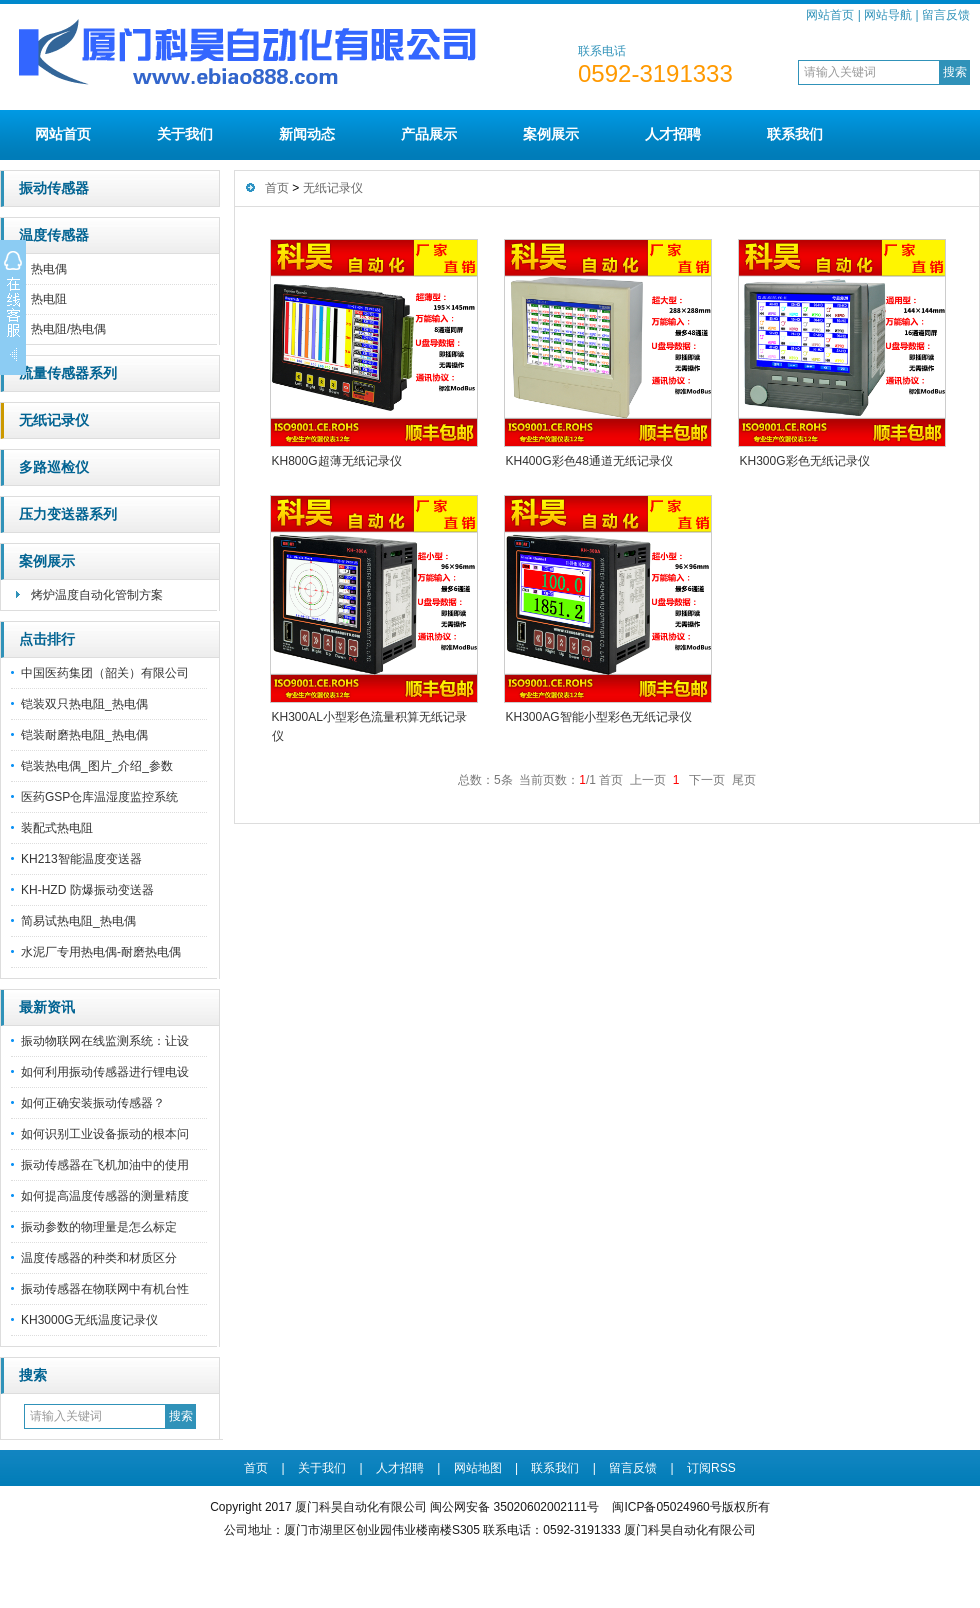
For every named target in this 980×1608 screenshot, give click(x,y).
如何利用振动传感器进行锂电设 (105, 1072)
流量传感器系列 (68, 373)
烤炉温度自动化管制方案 (97, 595)
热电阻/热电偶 (68, 329)
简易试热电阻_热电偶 (78, 921)
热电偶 (49, 269)
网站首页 (830, 15)
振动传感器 (54, 188)
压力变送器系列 (68, 514)
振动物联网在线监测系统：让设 (105, 1041)
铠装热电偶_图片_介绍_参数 (97, 766)
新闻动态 (307, 134)
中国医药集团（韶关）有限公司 (105, 673)
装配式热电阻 (57, 828)
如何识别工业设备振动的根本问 (105, 1134)
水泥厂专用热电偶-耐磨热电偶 (101, 952)
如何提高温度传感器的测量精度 (105, 1196)
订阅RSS (711, 1468)
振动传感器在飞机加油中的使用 (105, 1165)
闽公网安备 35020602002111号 (514, 1507)
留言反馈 (946, 15)
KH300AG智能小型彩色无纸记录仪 (599, 717)
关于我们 (185, 134)
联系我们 (795, 134)
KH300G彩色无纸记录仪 (805, 461)
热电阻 (49, 299)
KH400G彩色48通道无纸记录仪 (589, 461)
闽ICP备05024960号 (666, 1507)
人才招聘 (673, 134)
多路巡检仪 (54, 467)
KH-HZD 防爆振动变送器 (87, 890)
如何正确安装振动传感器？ (93, 1103)
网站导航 (888, 15)
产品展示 (429, 134)
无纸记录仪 (54, 420)
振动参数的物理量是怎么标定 (99, 1227)
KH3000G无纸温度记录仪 (89, 1320)
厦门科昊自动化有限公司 (690, 1530)
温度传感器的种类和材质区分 (99, 1258)
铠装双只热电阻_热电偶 (84, 704)
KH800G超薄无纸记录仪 (337, 461)
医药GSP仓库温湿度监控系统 (99, 797)
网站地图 (478, 1468)
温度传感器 (54, 235)
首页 (277, 188)
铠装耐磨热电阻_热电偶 (84, 735)
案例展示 (551, 134)
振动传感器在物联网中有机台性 (105, 1289)
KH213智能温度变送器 (81, 859)
